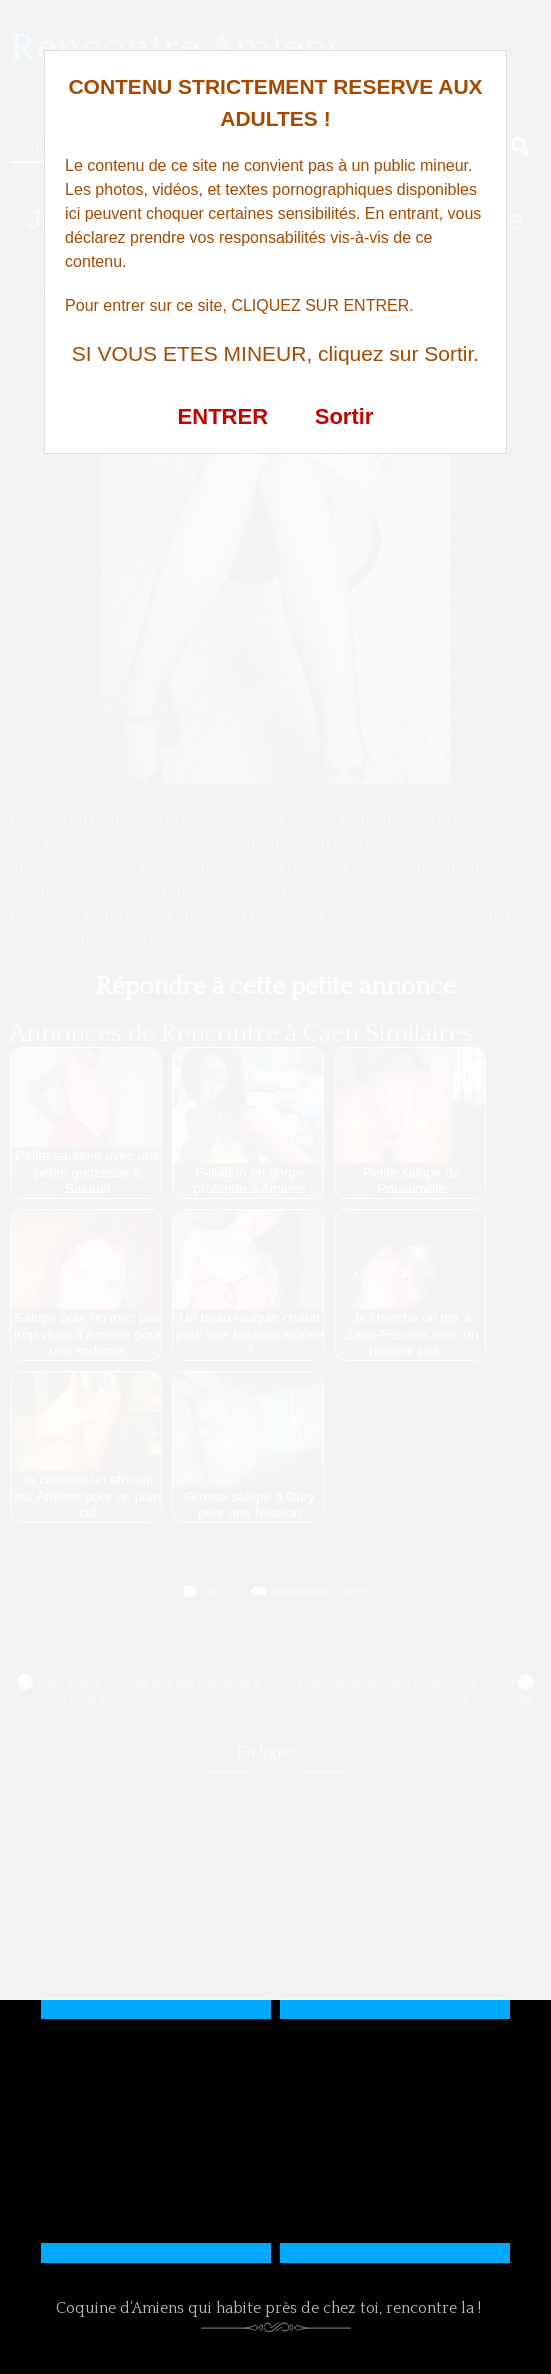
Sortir (344, 416)
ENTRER (223, 416)
